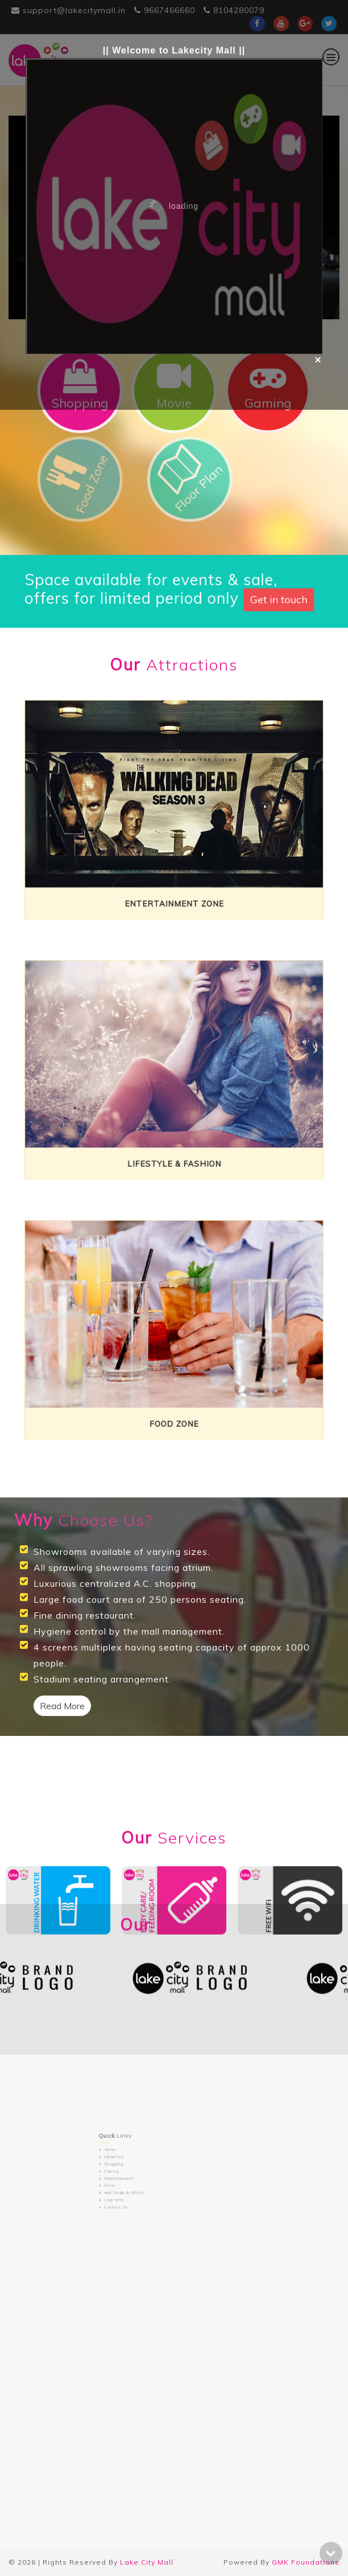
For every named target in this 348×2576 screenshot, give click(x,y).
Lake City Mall (146, 2562)
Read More (62, 1705)
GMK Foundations (305, 2562)
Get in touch (244, 596)
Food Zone (174, 1393)
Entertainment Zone (174, 873)
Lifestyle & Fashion (174, 1133)
